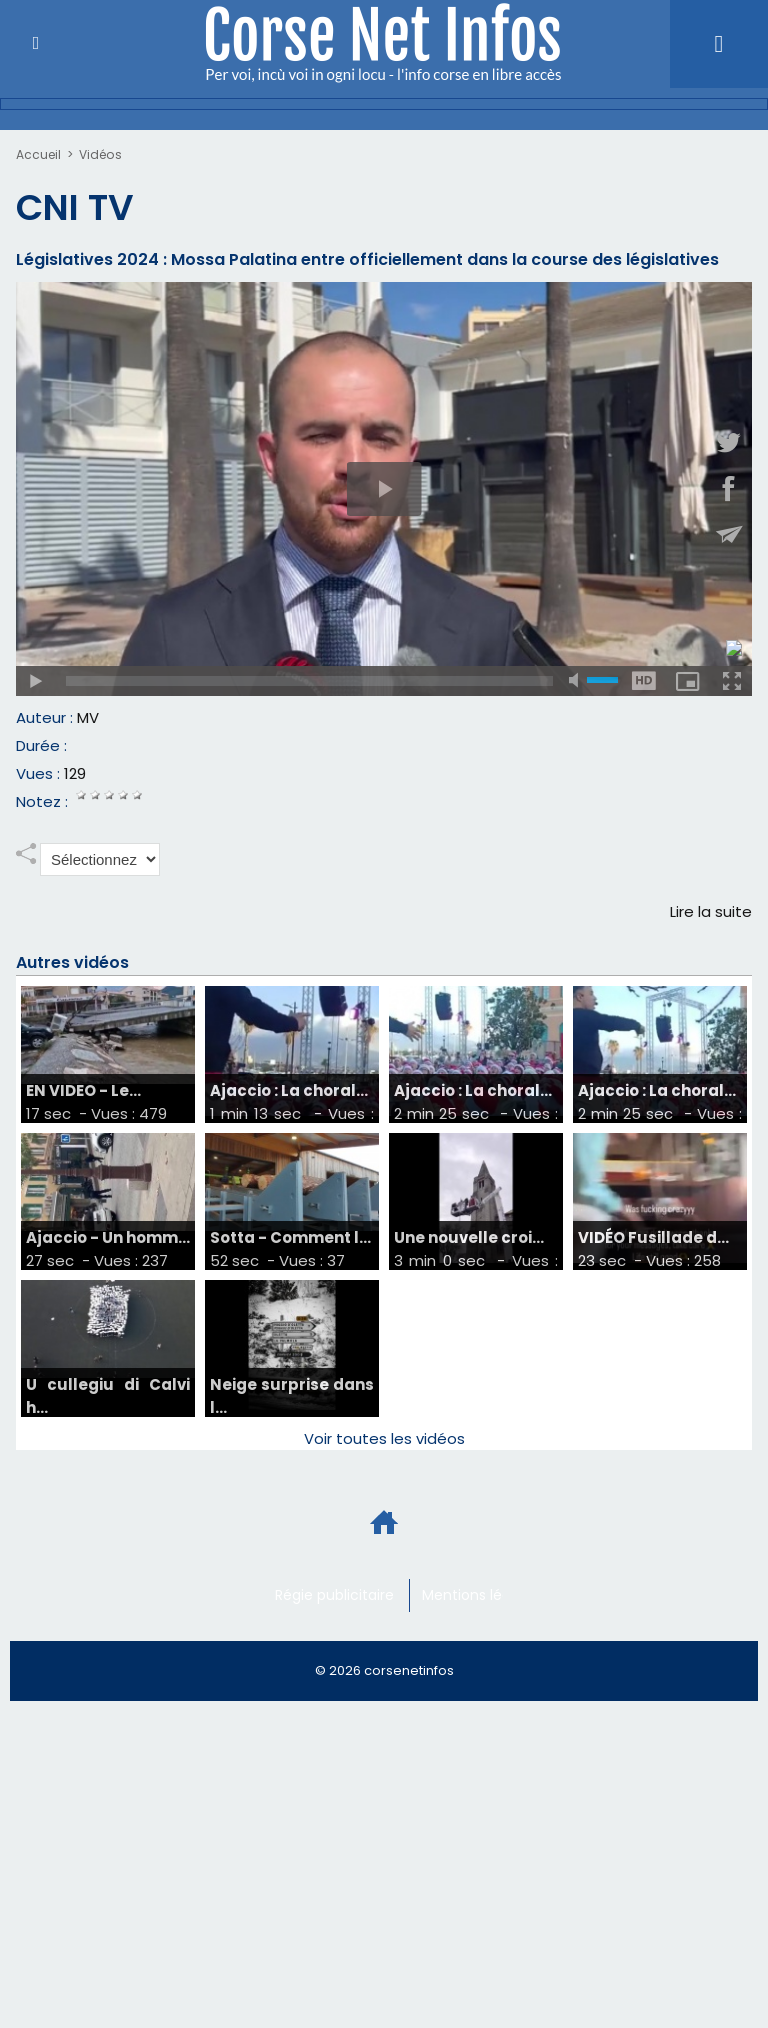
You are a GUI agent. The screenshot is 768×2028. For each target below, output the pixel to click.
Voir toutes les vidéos (384, 1439)
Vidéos (100, 154)
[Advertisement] (364, 1767)
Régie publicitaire (334, 1596)
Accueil (38, 154)
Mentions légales (481, 1596)
